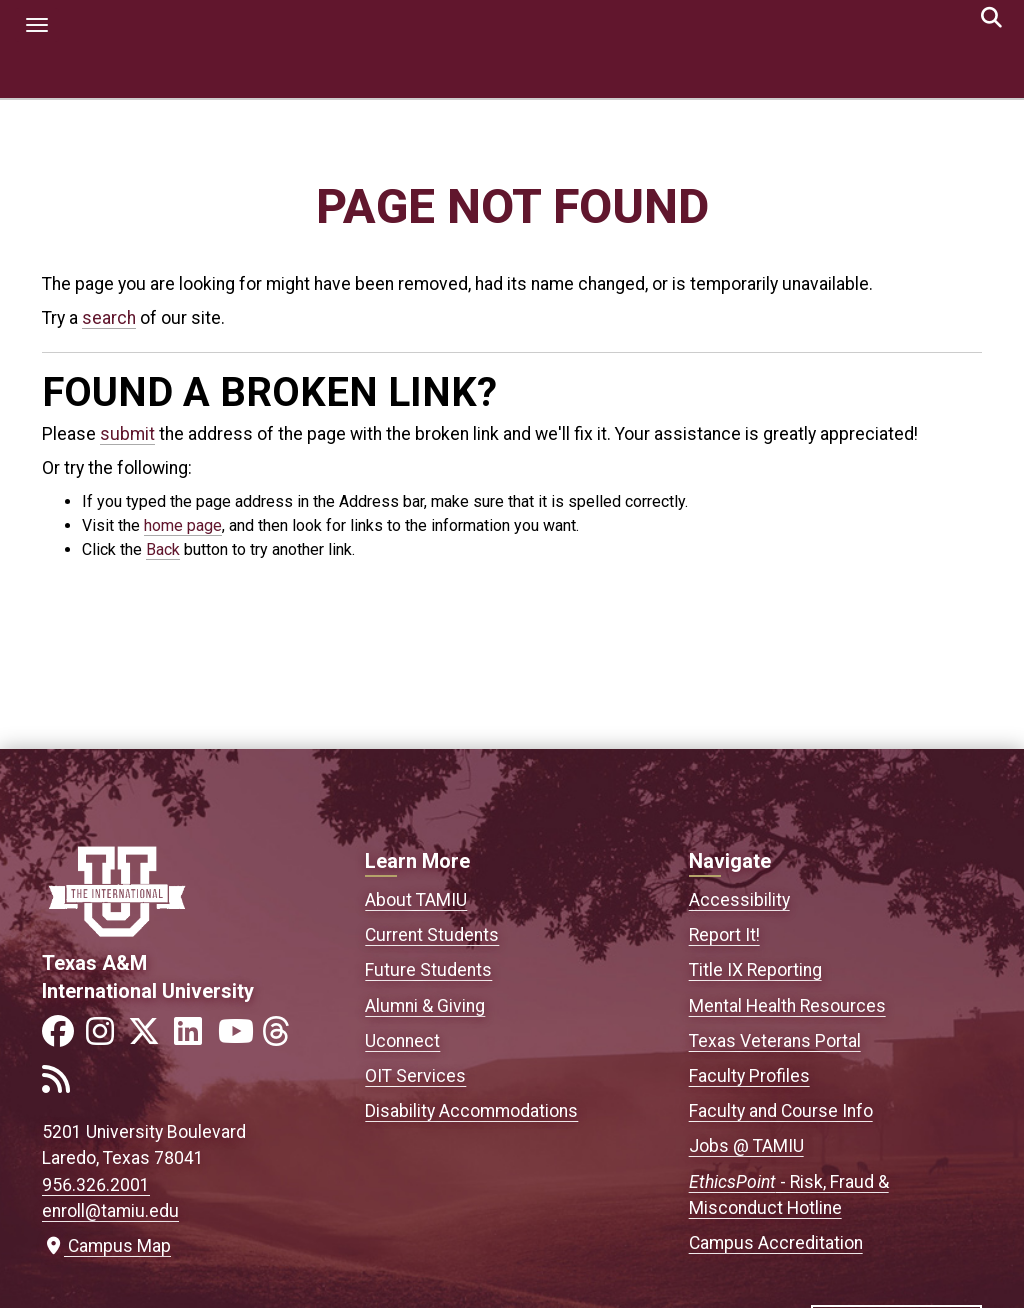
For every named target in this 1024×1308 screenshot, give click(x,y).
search (109, 318)
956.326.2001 (96, 1185)
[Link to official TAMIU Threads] (282, 1037)
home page (183, 525)
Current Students (432, 935)
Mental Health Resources (787, 1006)
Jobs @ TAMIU (746, 1146)
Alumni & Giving (425, 1006)
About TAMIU (416, 900)
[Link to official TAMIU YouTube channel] (238, 1037)
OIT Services (415, 1076)
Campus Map (106, 1246)
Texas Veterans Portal (775, 1041)
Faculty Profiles (749, 1076)
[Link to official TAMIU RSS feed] (62, 1085)
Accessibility (739, 900)
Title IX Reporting (755, 970)
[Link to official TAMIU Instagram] (106, 1037)
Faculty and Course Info (781, 1111)
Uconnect (402, 1041)
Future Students (428, 970)
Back (163, 549)
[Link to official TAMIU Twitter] (150, 1037)
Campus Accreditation (776, 1243)
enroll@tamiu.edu (110, 1211)
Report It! (724, 935)
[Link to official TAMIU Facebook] (62, 1037)
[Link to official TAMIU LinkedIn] (194, 1037)
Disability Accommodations (471, 1111)
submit (127, 434)
